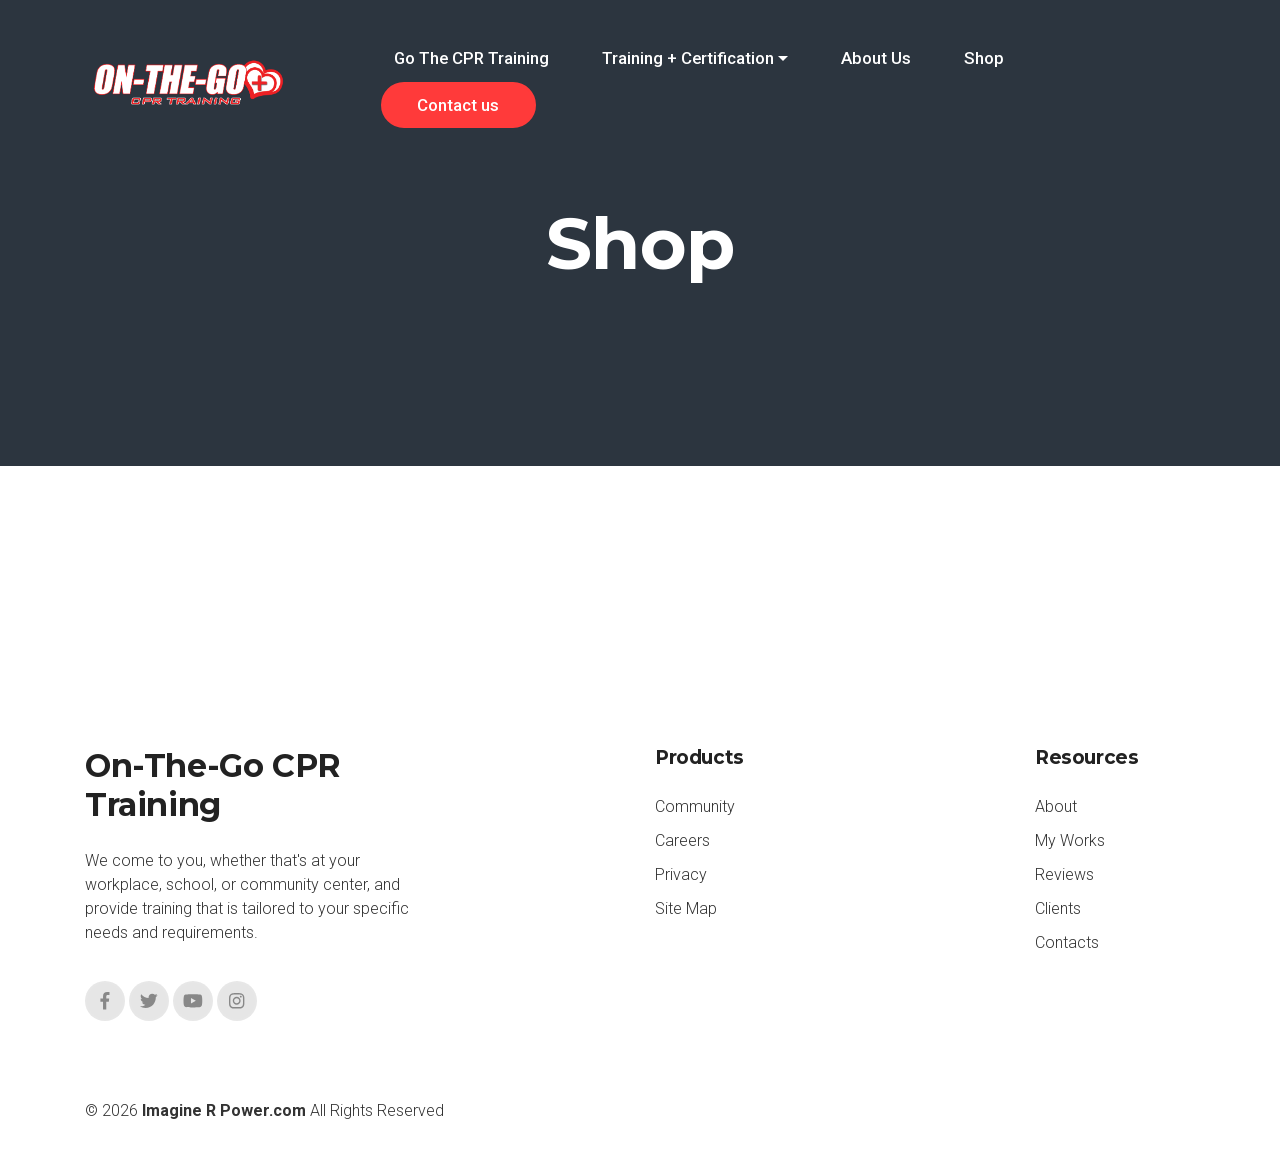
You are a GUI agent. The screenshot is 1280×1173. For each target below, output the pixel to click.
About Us (876, 58)
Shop (984, 58)
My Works (1070, 840)
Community (695, 806)
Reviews (1064, 874)
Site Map (686, 908)
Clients (1058, 908)
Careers (682, 840)
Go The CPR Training (471, 58)
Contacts (1067, 942)
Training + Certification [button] (688, 58)
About (1056, 806)
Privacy (681, 874)
